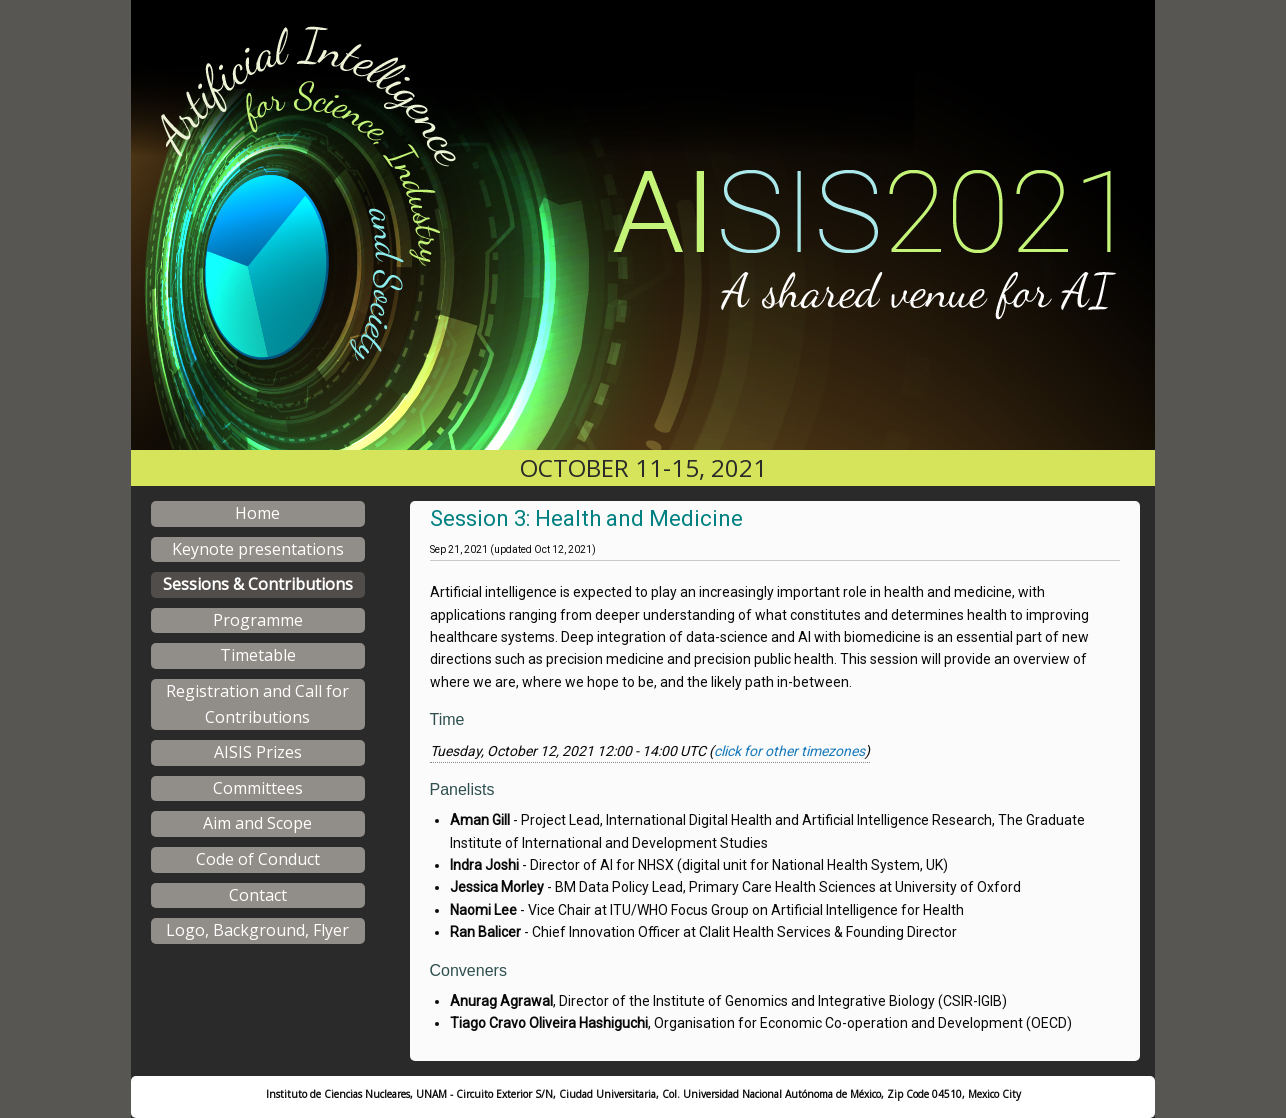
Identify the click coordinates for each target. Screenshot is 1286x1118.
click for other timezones (789, 751)
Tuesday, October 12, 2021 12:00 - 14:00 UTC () (650, 751)
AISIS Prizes (258, 752)
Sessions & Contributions (258, 584)
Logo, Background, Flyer (257, 930)
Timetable (258, 655)
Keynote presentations (258, 549)
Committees (258, 788)
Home (257, 513)
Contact (258, 895)
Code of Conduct (258, 859)
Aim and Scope (257, 823)
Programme (258, 620)
